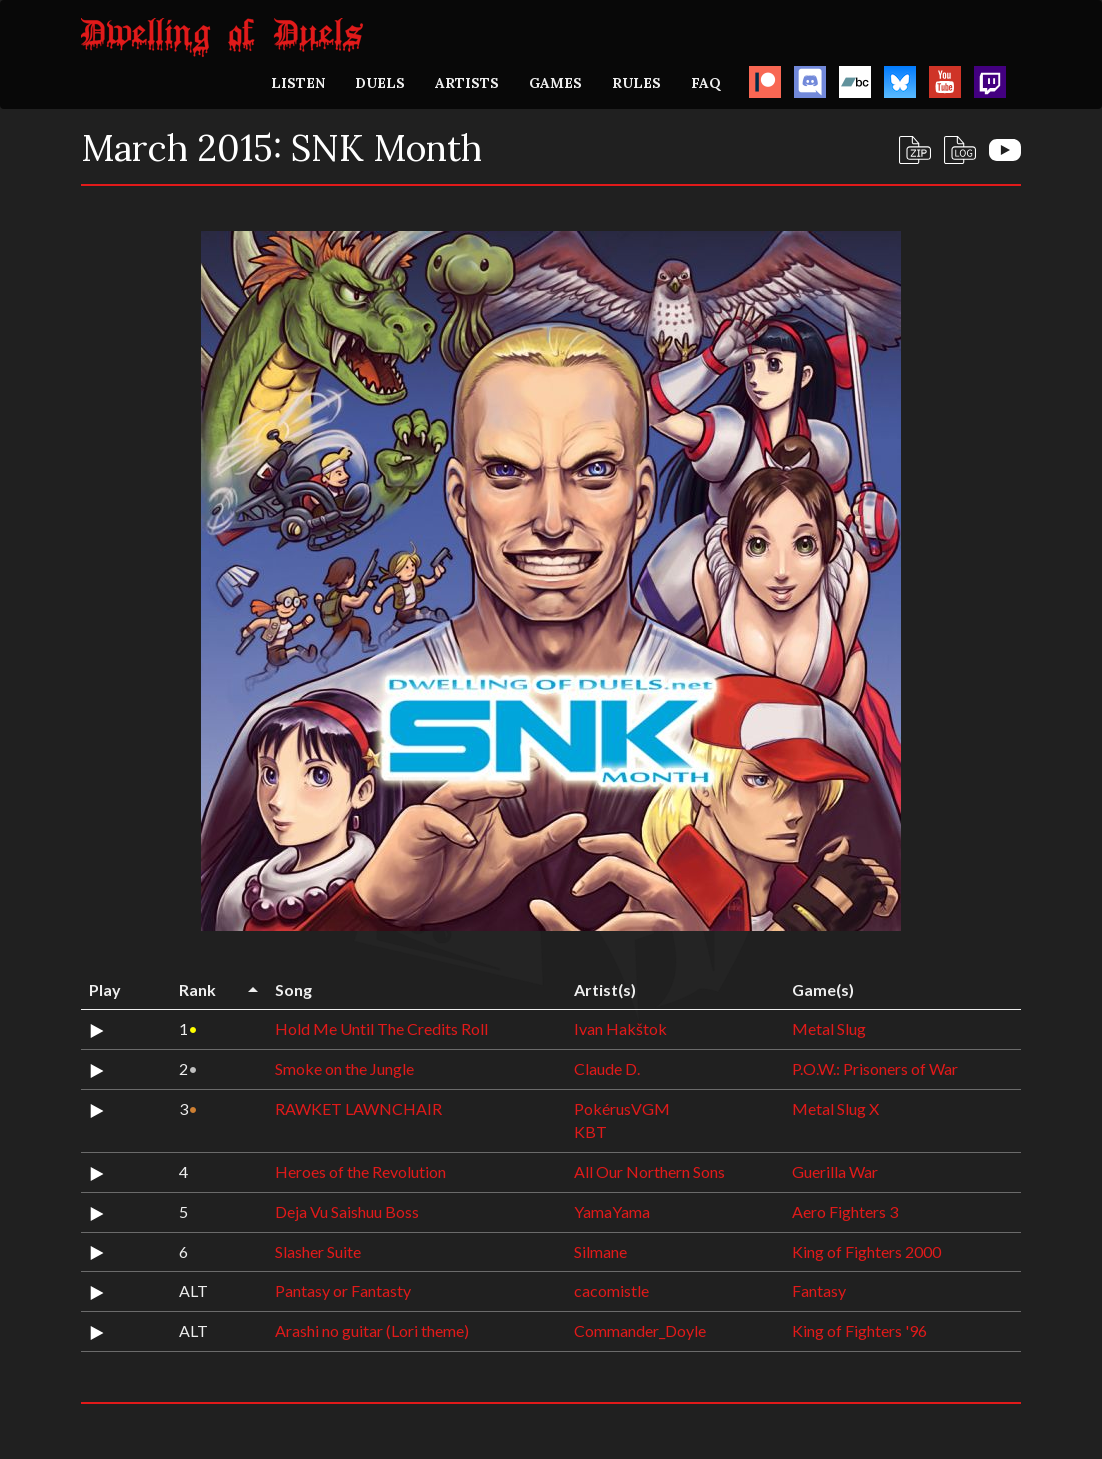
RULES (636, 83)
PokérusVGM (622, 1108)
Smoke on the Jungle (344, 1068)
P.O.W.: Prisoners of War (875, 1068)
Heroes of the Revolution (360, 1171)
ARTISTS (467, 83)
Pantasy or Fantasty (343, 1290)
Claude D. (607, 1068)
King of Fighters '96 (859, 1330)
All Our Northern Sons (649, 1171)
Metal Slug (829, 1028)
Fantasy (819, 1290)
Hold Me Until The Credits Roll (381, 1028)
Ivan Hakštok (620, 1028)
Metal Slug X (835, 1108)
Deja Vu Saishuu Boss (347, 1211)
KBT (590, 1131)
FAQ (706, 83)
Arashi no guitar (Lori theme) (372, 1330)
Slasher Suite (318, 1251)
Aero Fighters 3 (845, 1211)
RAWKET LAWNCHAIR (358, 1108)
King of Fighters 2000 (866, 1251)
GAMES (555, 83)
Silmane (600, 1251)
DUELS (380, 83)
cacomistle (611, 1290)
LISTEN (298, 83)
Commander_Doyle (640, 1330)
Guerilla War (835, 1171)
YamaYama (612, 1211)
